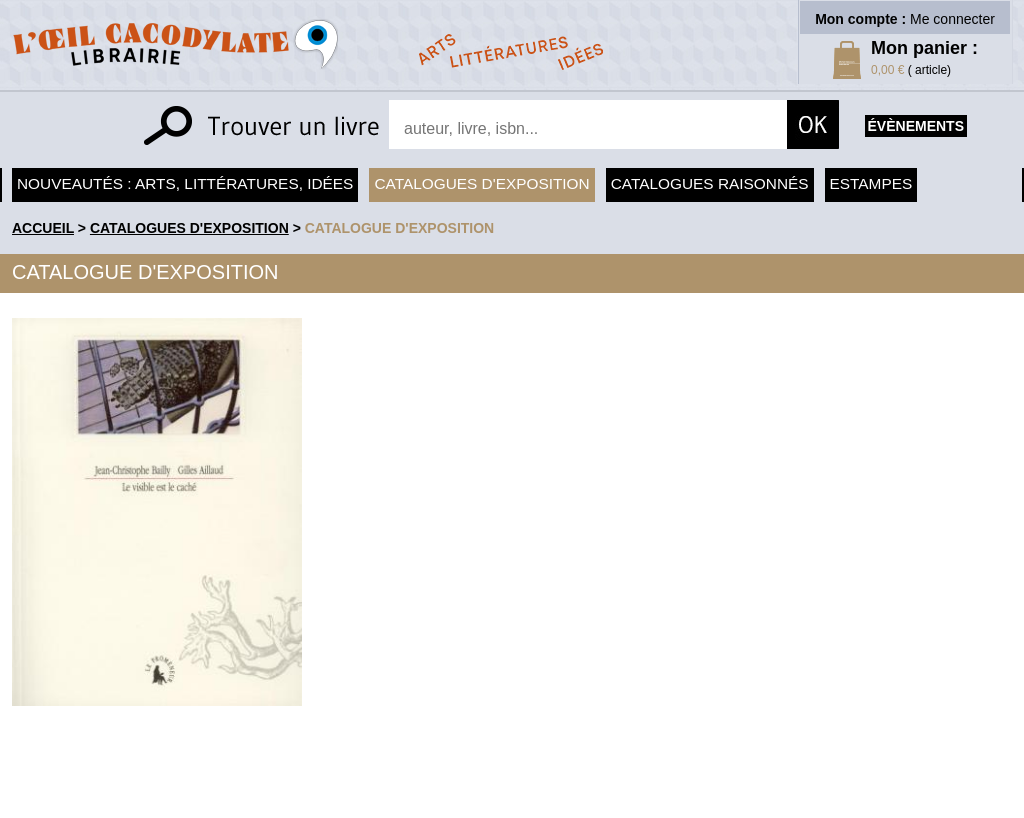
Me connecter (952, 19)
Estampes (871, 183)
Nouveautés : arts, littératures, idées (185, 183)
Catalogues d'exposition (481, 183)
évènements (916, 126)
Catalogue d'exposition (400, 228)
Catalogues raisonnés (710, 183)
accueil (43, 228)
